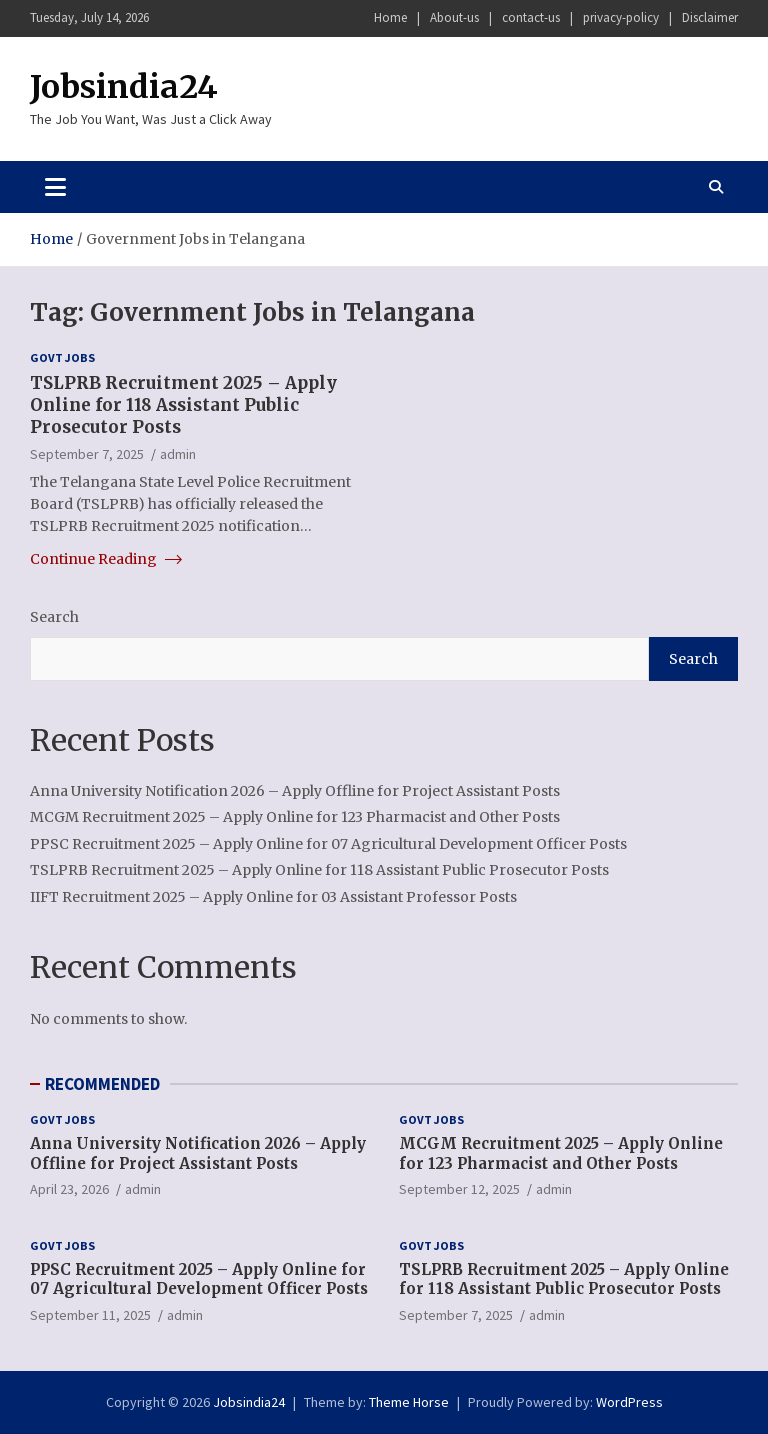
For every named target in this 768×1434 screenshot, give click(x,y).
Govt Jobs (62, 357)
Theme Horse (409, 1402)
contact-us (531, 17)
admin (178, 454)
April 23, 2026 (69, 1189)
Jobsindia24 (124, 87)
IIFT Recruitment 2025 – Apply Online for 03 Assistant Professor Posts (273, 897)
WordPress (629, 1402)
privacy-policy (621, 17)
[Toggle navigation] (55, 187)
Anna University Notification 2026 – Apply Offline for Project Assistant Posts (295, 791)
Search (54, 617)
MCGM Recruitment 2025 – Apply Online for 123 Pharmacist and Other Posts (295, 817)
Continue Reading (106, 559)
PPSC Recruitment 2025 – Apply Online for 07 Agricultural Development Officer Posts (328, 844)
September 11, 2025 (90, 1315)
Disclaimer (710, 17)
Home (390, 17)
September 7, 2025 (87, 454)
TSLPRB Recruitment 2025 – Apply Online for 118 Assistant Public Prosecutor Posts (183, 405)
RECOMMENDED (102, 1084)
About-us (454, 17)
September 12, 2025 (459, 1189)
